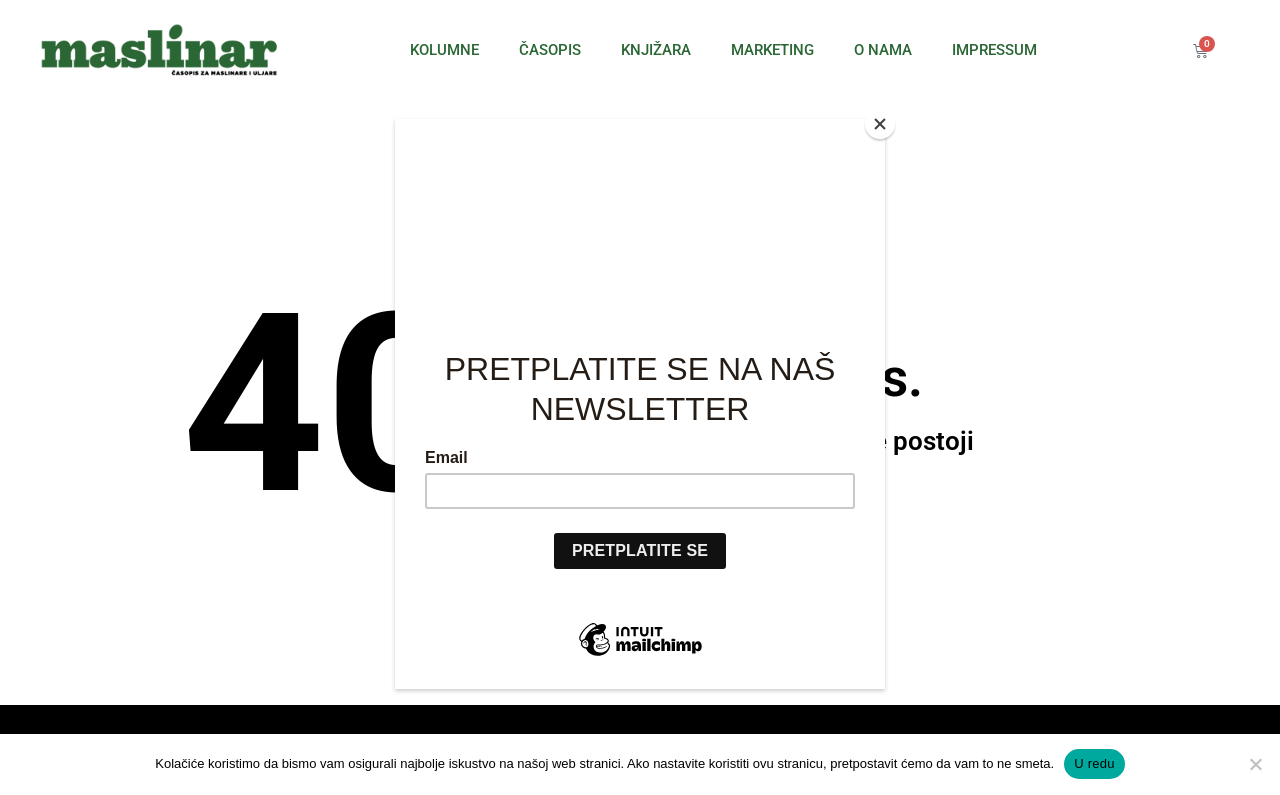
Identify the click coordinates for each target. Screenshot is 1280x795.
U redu (1094, 763)
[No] (1255, 764)
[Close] (880, 124)
